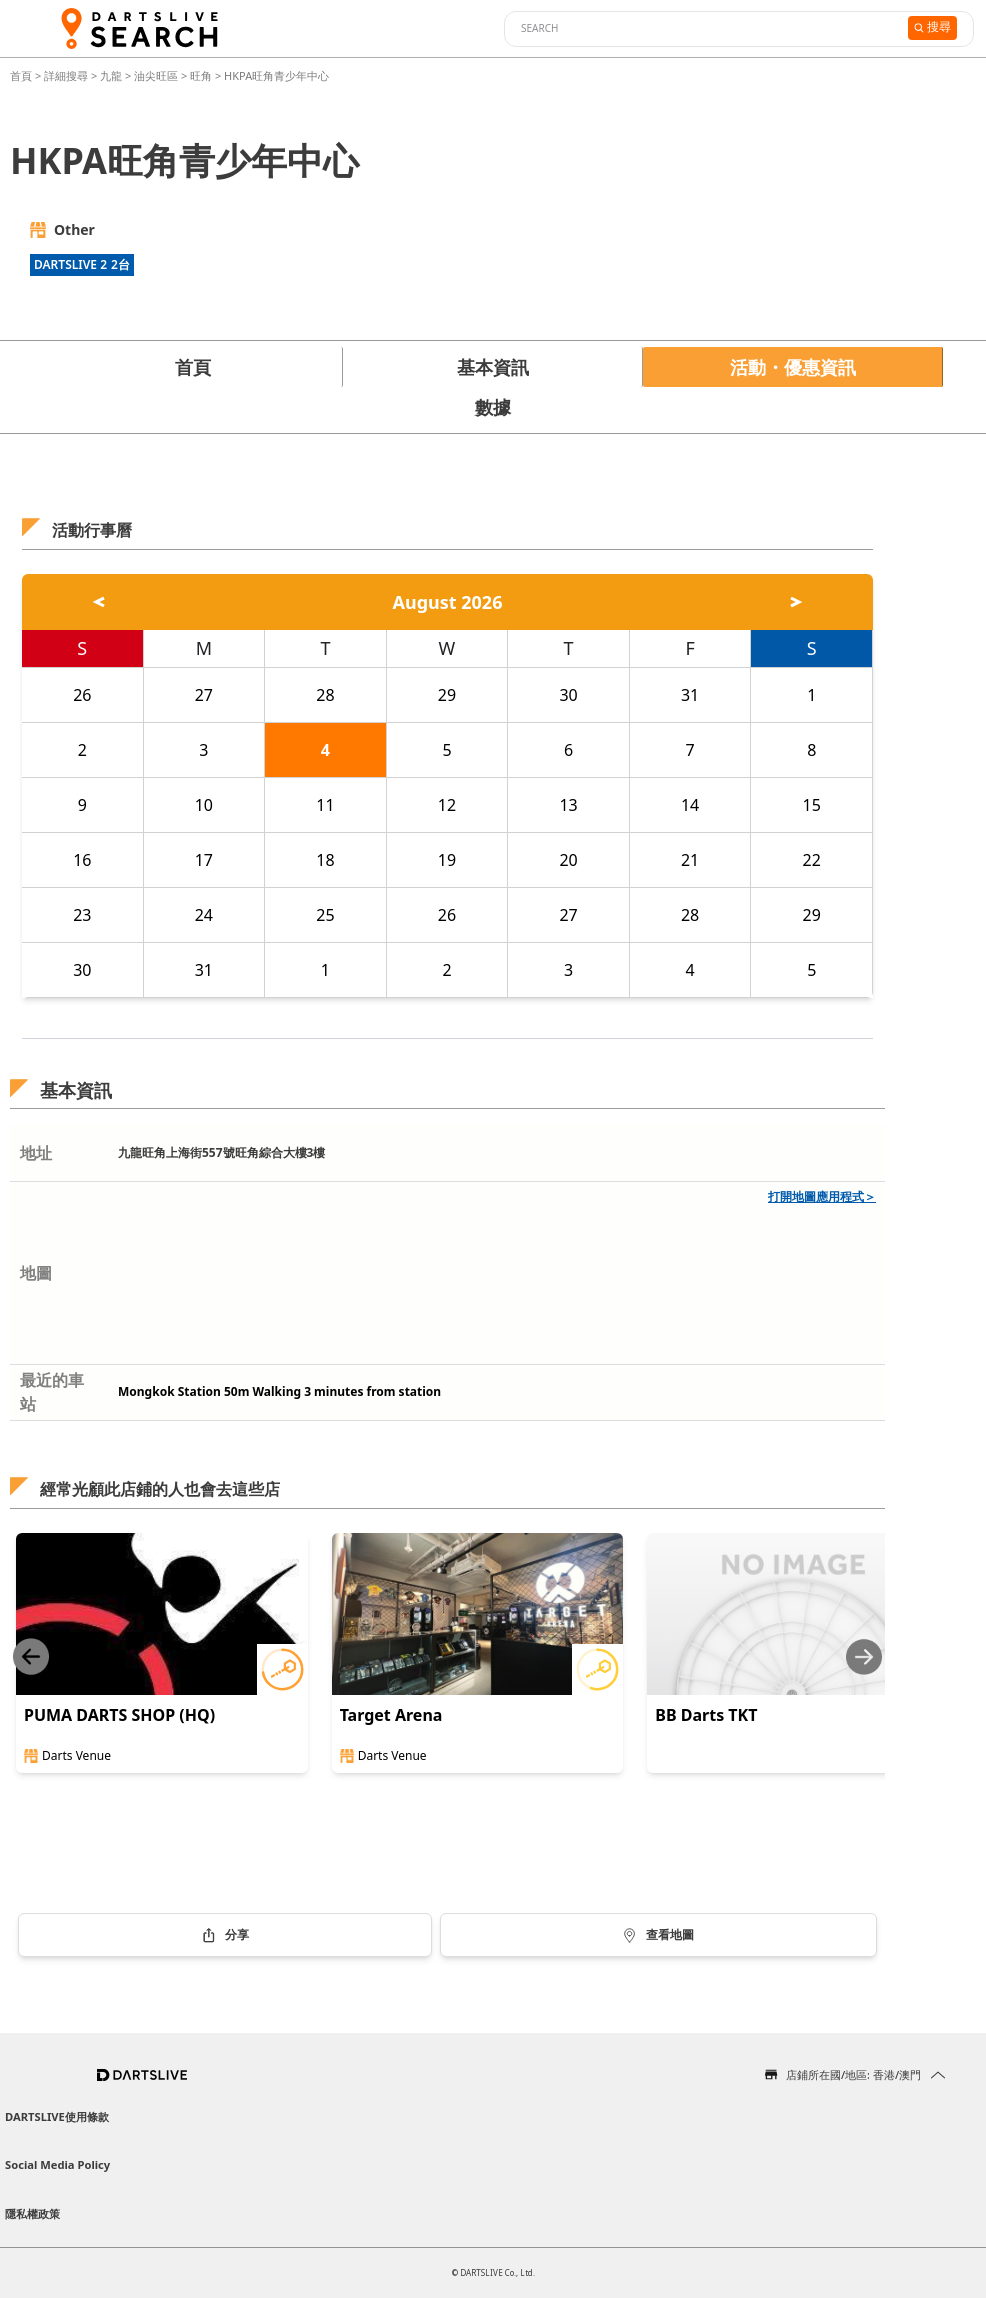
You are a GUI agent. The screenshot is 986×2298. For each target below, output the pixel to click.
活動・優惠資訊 (793, 367)
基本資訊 (493, 367)
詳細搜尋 (67, 75)
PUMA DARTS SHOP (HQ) (119, 1715)
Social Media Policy (57, 2164)
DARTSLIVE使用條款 (57, 2116)
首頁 (22, 75)
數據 (493, 407)
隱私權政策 (32, 2213)
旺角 (201, 75)
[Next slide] (864, 1656)
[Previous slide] (31, 1656)
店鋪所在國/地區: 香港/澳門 (853, 2074)
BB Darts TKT (706, 1715)
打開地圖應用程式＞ (822, 1196)
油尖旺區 (156, 75)
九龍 (111, 75)
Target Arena (391, 1715)
